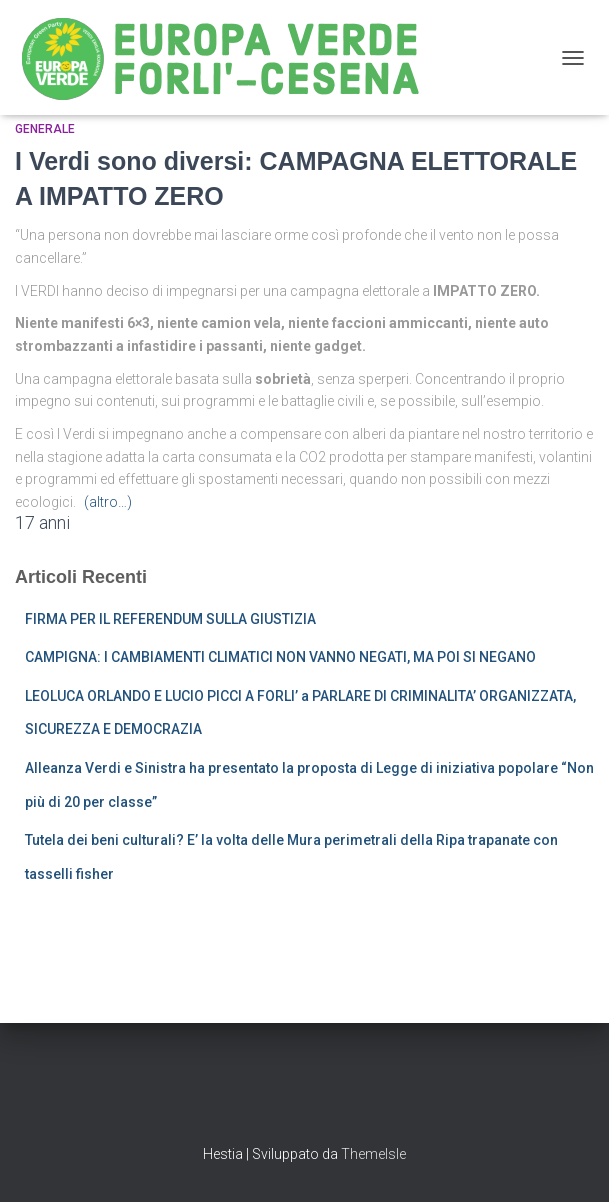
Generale (45, 129)
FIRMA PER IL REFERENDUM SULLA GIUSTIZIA (170, 619)
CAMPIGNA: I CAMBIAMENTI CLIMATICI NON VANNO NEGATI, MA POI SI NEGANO (280, 657)
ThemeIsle (373, 1154)
